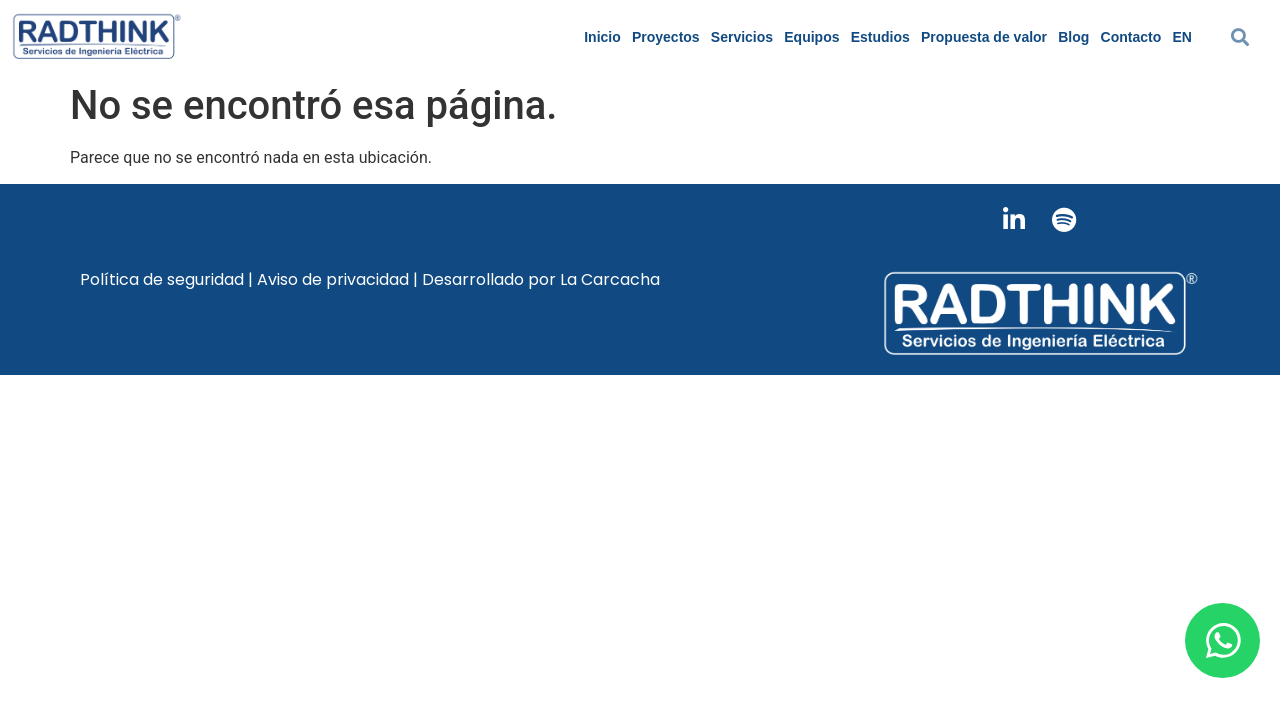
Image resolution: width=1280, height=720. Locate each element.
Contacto (1131, 37)
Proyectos (666, 37)
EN (1181, 37)
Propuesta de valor (984, 37)
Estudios (880, 37)
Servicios (742, 37)
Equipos (811, 37)
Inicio (602, 37)
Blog (1073, 37)
